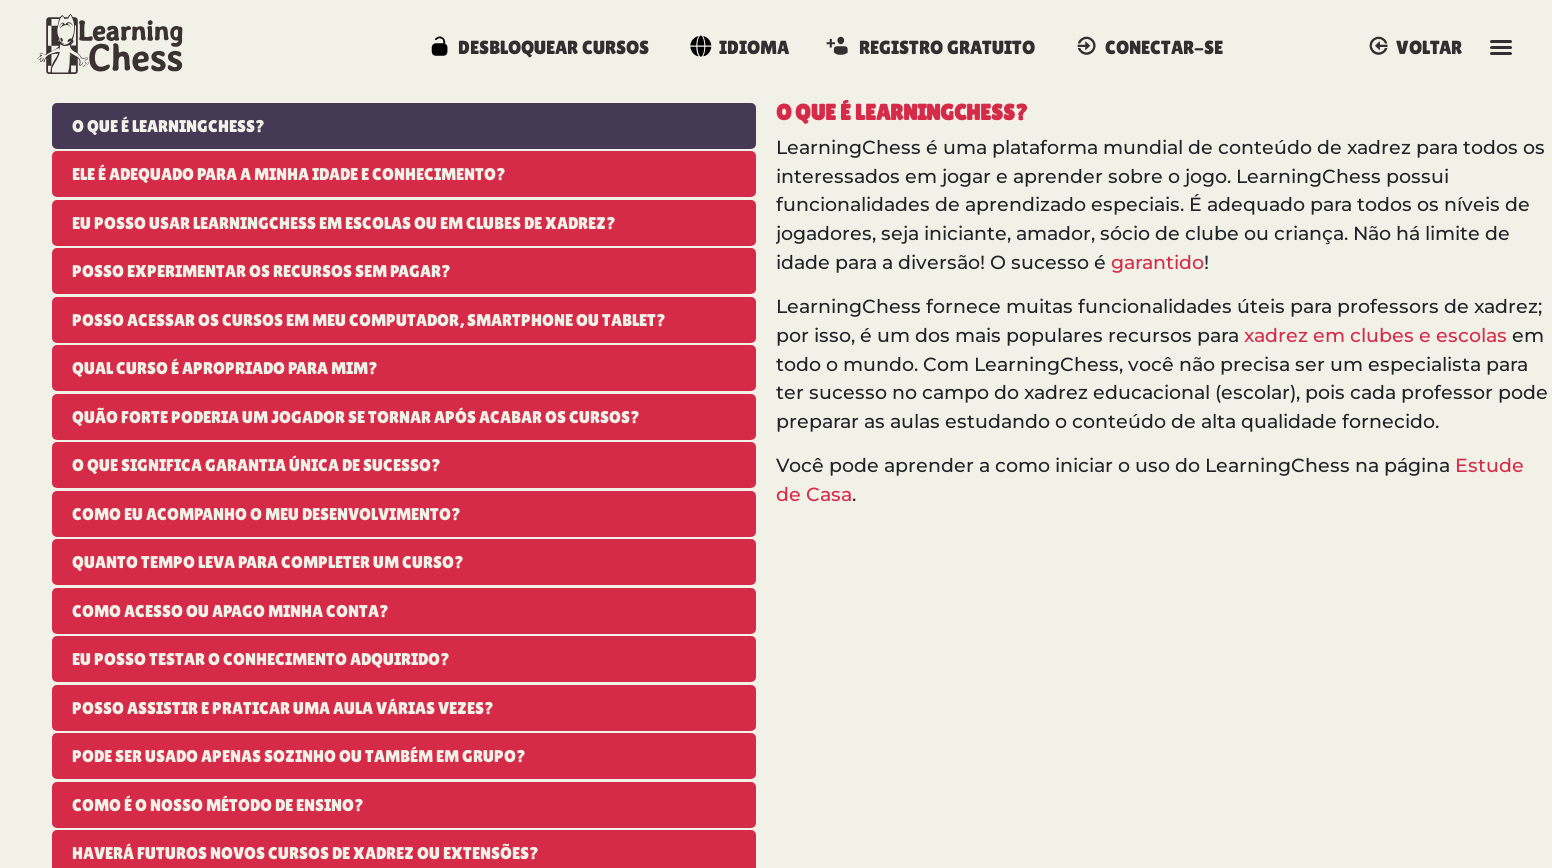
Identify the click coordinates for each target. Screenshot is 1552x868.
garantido (1157, 262)
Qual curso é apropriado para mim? (225, 368)
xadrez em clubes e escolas (1375, 335)
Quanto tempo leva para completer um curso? (268, 562)
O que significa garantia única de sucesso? (256, 465)
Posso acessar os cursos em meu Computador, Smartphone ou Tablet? (369, 320)
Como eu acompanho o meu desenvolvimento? (266, 514)
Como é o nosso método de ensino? (218, 805)
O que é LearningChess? (168, 126)
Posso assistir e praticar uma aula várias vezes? (283, 708)
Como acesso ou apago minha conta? (230, 611)
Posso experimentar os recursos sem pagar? (261, 271)
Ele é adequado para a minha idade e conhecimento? (289, 174)
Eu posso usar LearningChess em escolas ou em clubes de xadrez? (344, 223)
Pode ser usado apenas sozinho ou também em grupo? (299, 756)
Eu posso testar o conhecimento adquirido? (261, 659)
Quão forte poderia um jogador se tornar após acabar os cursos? (356, 417)
